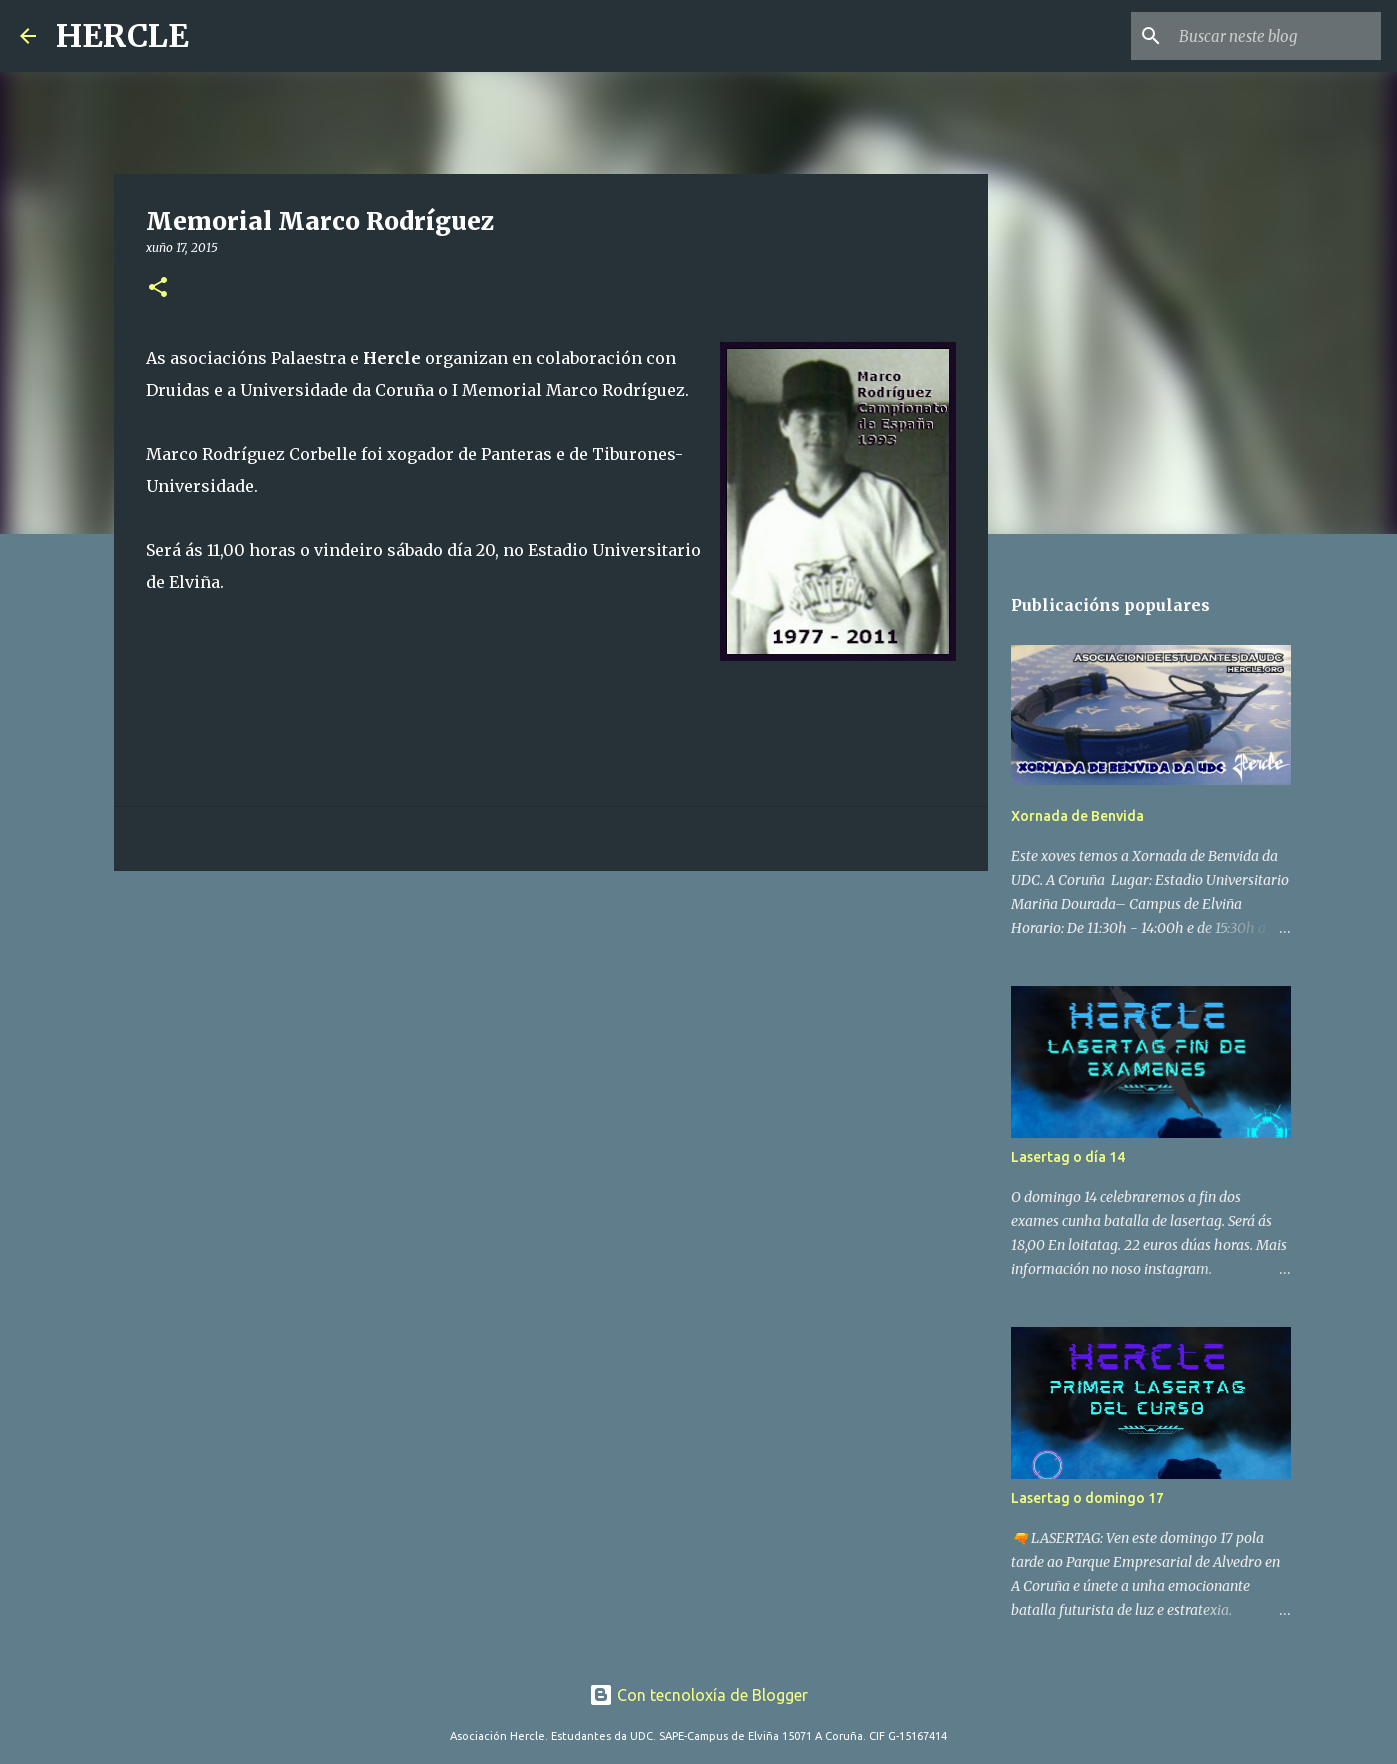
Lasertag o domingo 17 (1087, 1498)
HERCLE (122, 36)
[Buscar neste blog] (1276, 36)
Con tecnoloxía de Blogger (698, 1695)
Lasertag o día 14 (1068, 1157)
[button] (158, 288)
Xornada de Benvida (1077, 816)
